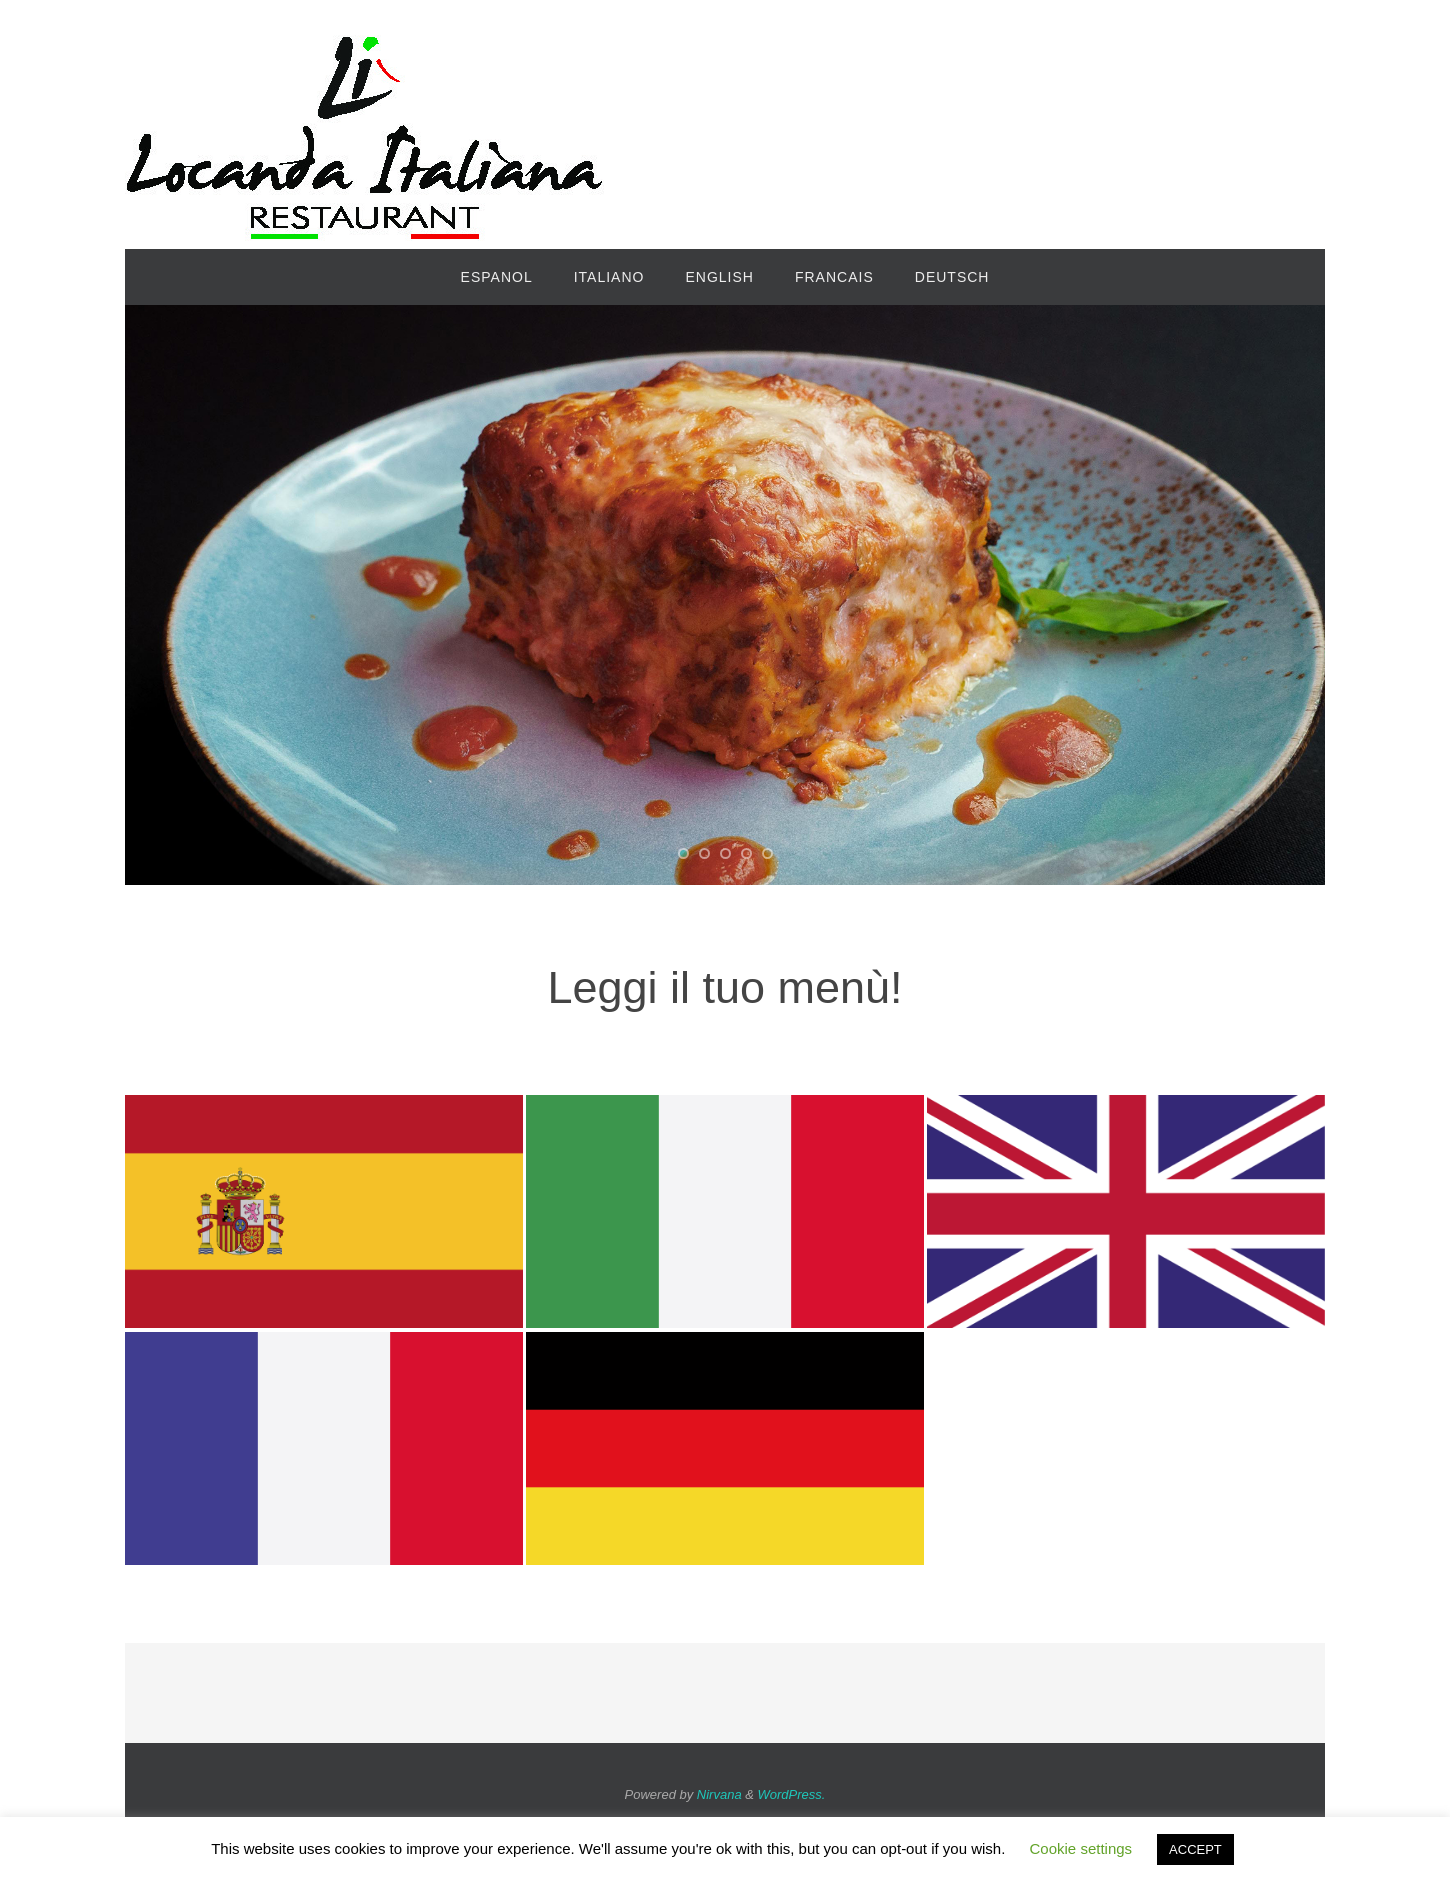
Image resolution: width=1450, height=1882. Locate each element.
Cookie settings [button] (1081, 1848)
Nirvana (719, 1794)
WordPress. (792, 1794)
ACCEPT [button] (1195, 1849)
